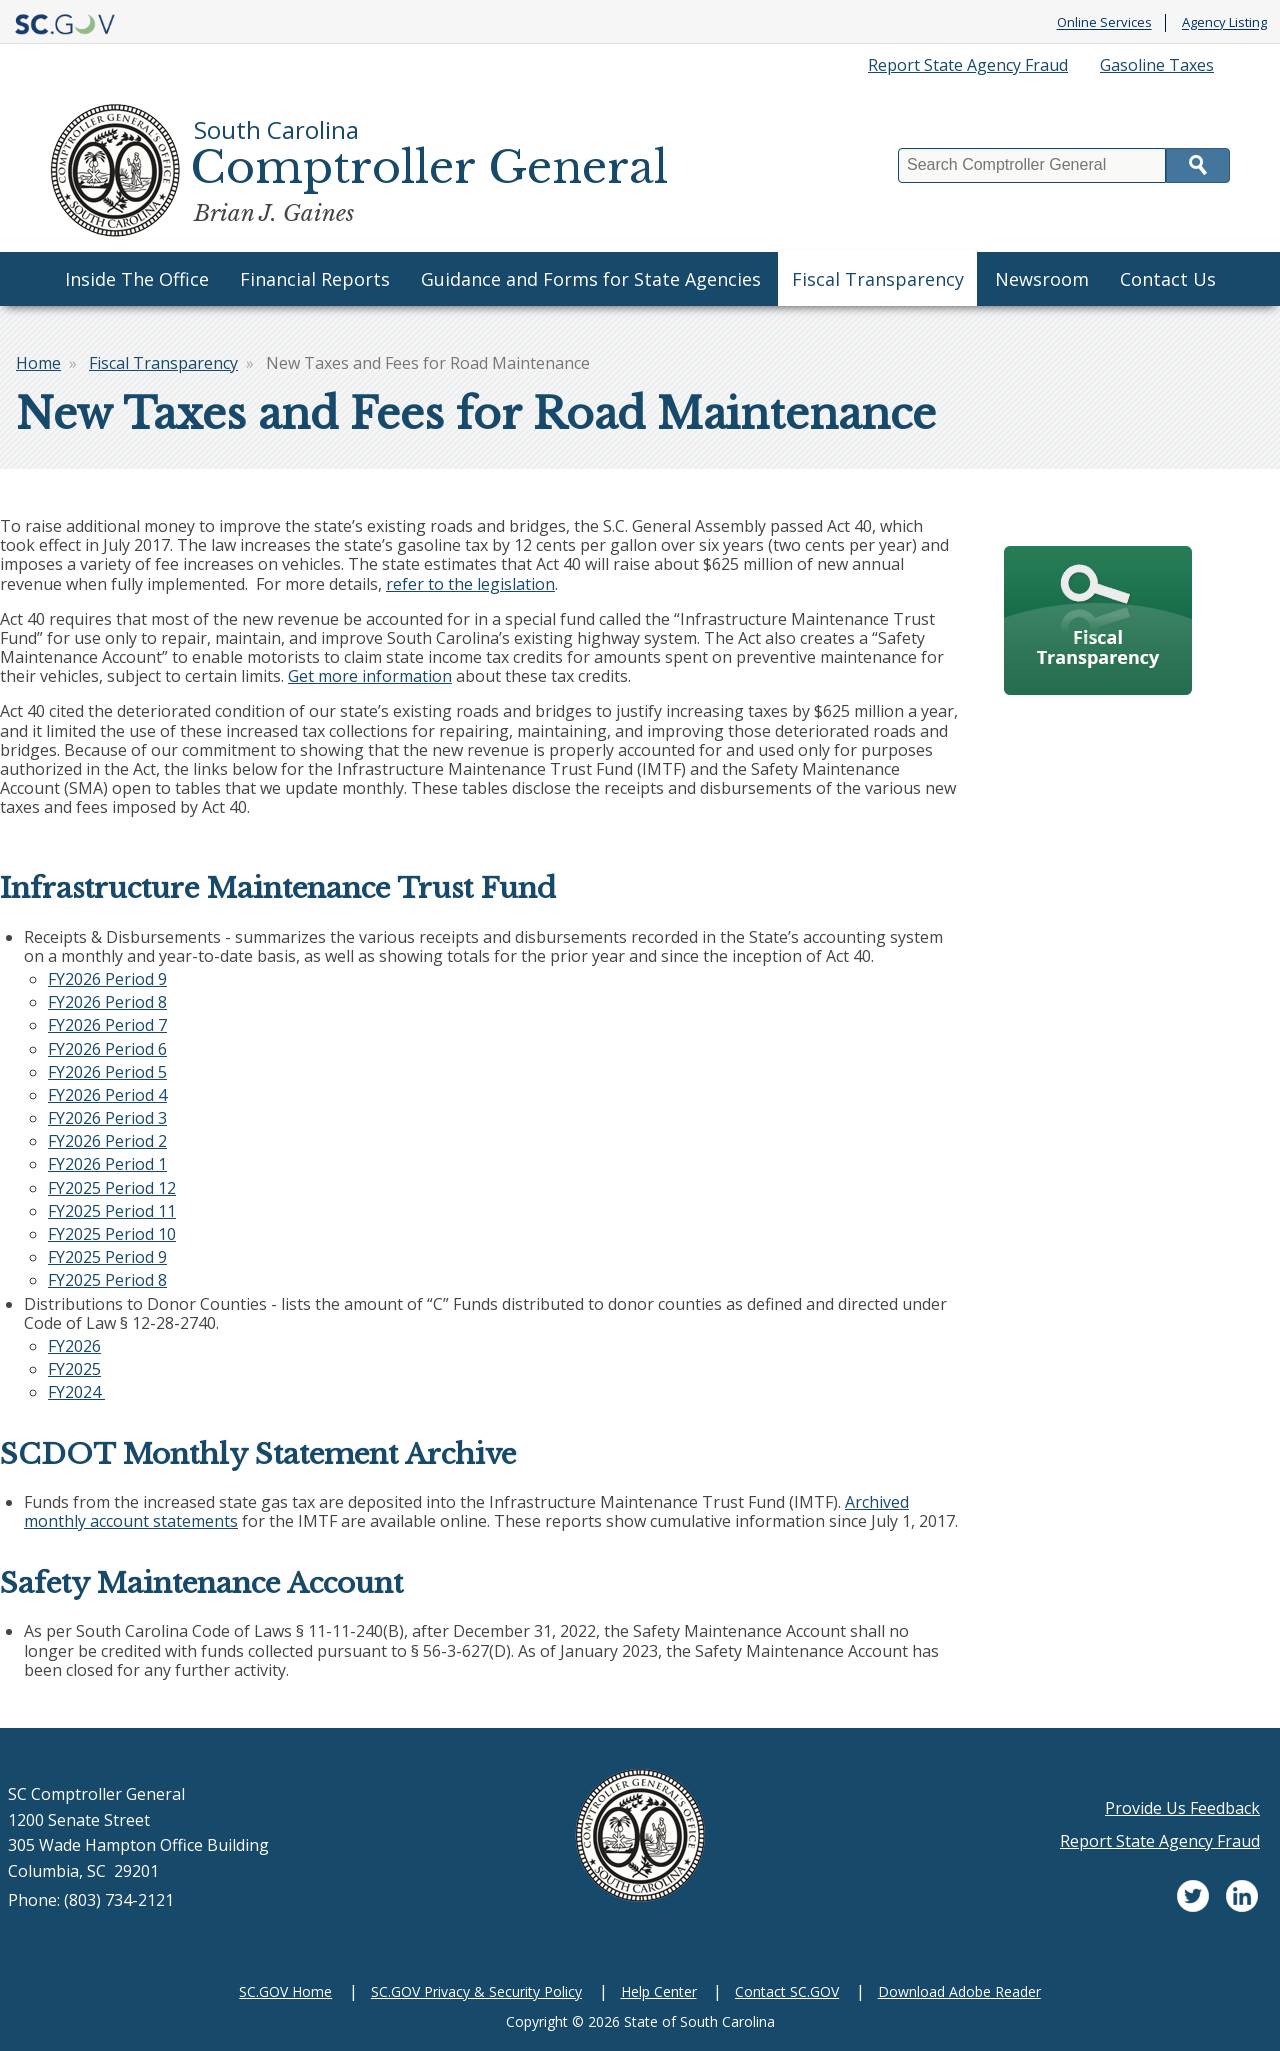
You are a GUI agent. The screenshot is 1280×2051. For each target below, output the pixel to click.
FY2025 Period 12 (112, 1188)
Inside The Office (137, 279)
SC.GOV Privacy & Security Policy (476, 1991)
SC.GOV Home (285, 1991)
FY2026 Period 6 (107, 1049)
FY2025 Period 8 (107, 1280)
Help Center (659, 1991)
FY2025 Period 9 (107, 1257)
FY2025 (74, 1369)
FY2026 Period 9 (107, 979)
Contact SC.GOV (787, 1991)
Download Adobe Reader (959, 1991)
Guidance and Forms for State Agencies (591, 279)
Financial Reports (315, 279)
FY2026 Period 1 (107, 1164)
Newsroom (1042, 279)
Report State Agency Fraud (968, 65)
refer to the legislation (470, 584)
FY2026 (74, 1346)
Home (38, 363)
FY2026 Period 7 (107, 1025)
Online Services (1104, 23)
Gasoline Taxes (1157, 65)
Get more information (370, 676)
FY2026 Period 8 (107, 1002)
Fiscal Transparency (878, 279)
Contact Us (1168, 279)
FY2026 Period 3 (107, 1118)
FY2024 (76, 1392)
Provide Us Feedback (1182, 1808)
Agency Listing (1224, 23)
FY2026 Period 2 (107, 1141)
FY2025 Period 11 (112, 1211)
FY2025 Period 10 (112, 1234)
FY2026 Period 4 (107, 1095)
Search (1198, 165)
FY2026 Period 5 (107, 1072)
